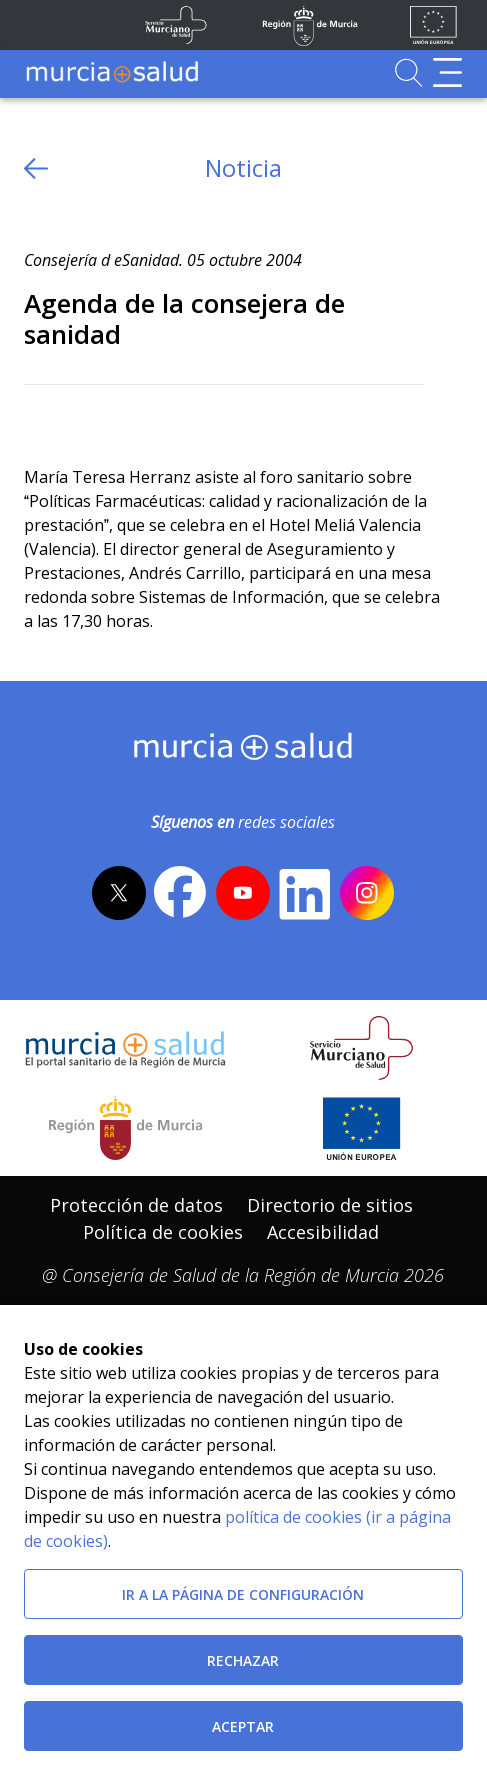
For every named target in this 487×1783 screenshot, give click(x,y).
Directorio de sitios (330, 1205)
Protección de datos (136, 1205)
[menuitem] (136, 1205)
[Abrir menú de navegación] (447, 72)
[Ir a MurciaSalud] (112, 72)
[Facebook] (78, 417)
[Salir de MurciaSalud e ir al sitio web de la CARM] (125, 1128)
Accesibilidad (323, 1232)
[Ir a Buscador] (408, 72)
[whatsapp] (117, 417)
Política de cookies (163, 1232)
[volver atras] (36, 168)
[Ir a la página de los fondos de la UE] (433, 25)
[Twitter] (39, 417)
